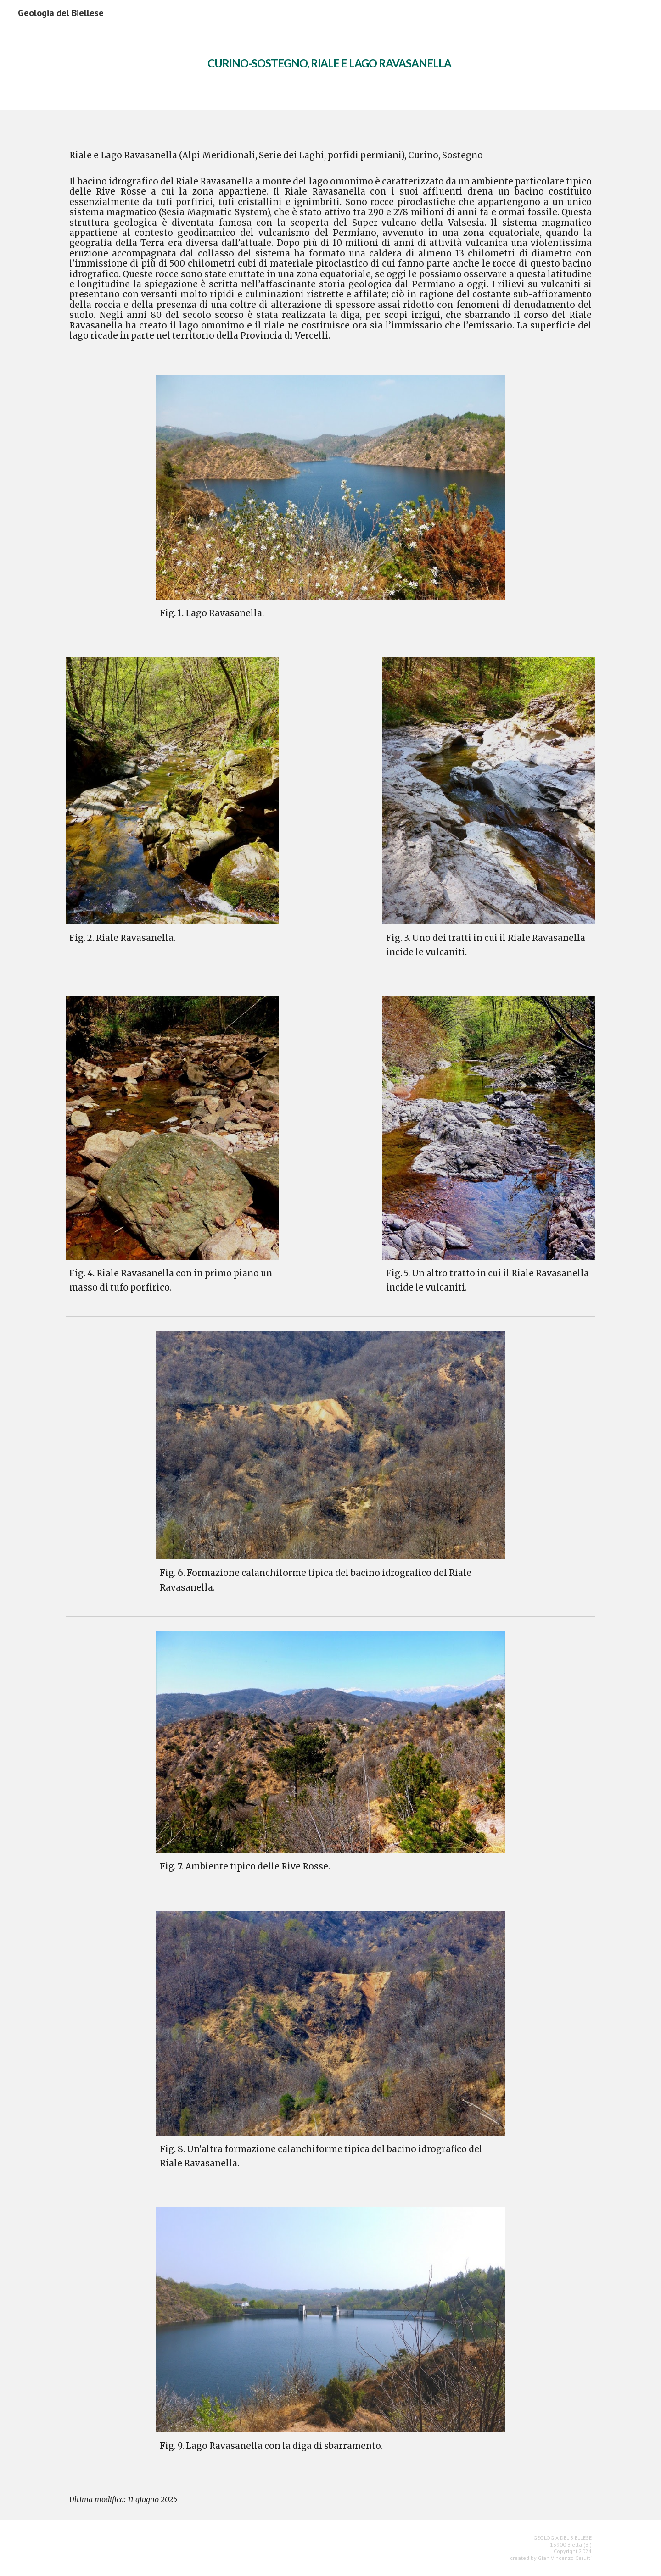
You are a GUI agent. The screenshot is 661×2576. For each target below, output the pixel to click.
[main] (330, 57)
